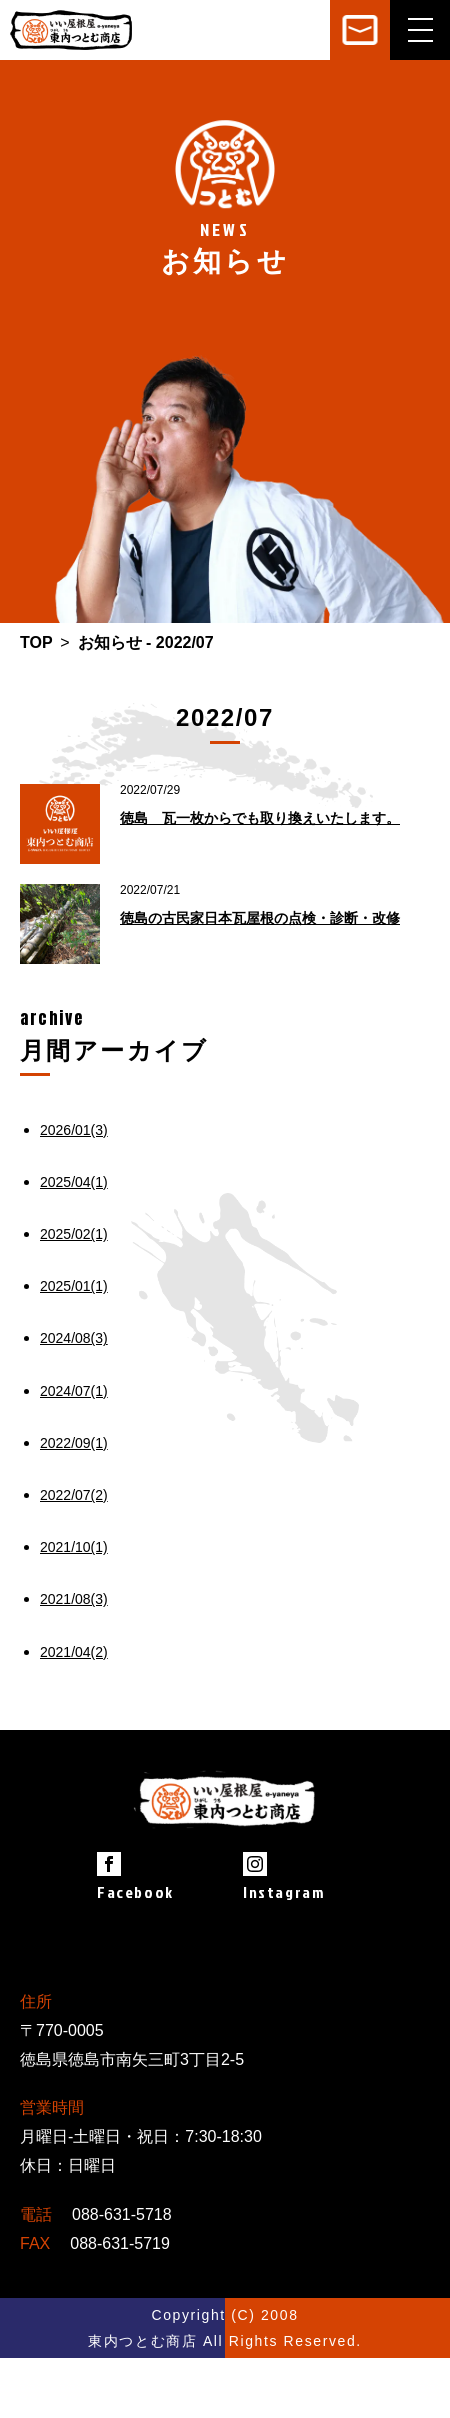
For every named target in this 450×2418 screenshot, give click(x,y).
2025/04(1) (74, 1182)
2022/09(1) (74, 1443)
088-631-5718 (122, 2214)
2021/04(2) (74, 1652)
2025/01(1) (74, 1286)
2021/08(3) (74, 1599)
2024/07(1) (74, 1391)
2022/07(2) (74, 1495)
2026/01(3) (74, 1130)
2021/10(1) (74, 1547)
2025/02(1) (74, 1234)
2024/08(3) (74, 1338)
